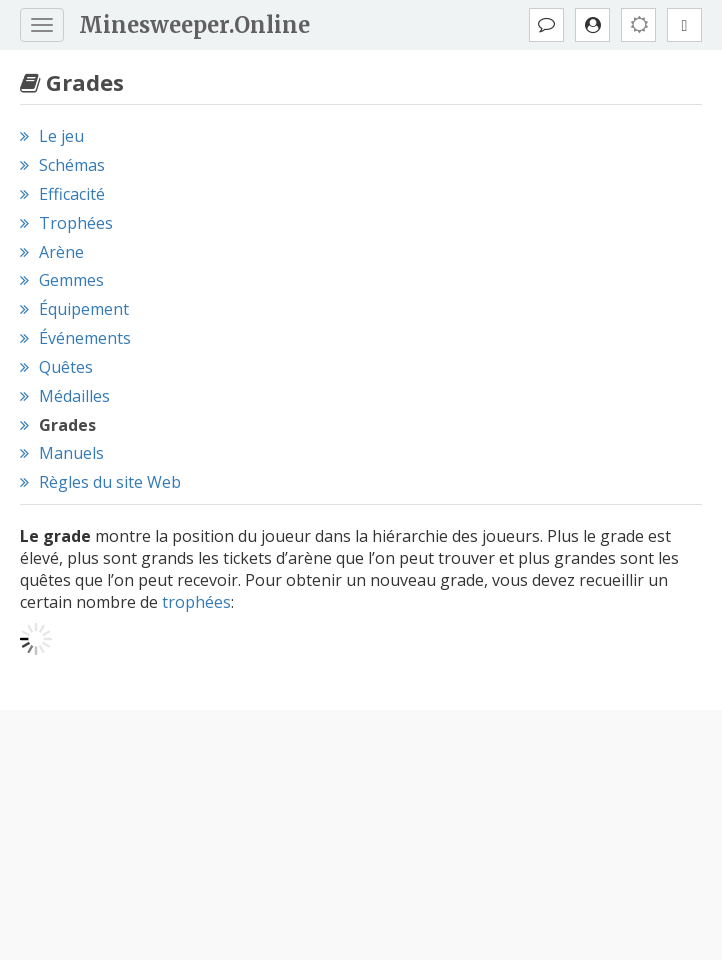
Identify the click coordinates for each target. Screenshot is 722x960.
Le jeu (61, 136)
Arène (61, 252)
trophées (196, 602)
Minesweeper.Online (194, 25)
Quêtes (66, 367)
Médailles (74, 396)
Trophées (76, 223)
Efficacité (72, 194)
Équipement (84, 309)
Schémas (72, 165)
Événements (85, 338)
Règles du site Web (110, 482)
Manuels (71, 453)
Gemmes (71, 280)
